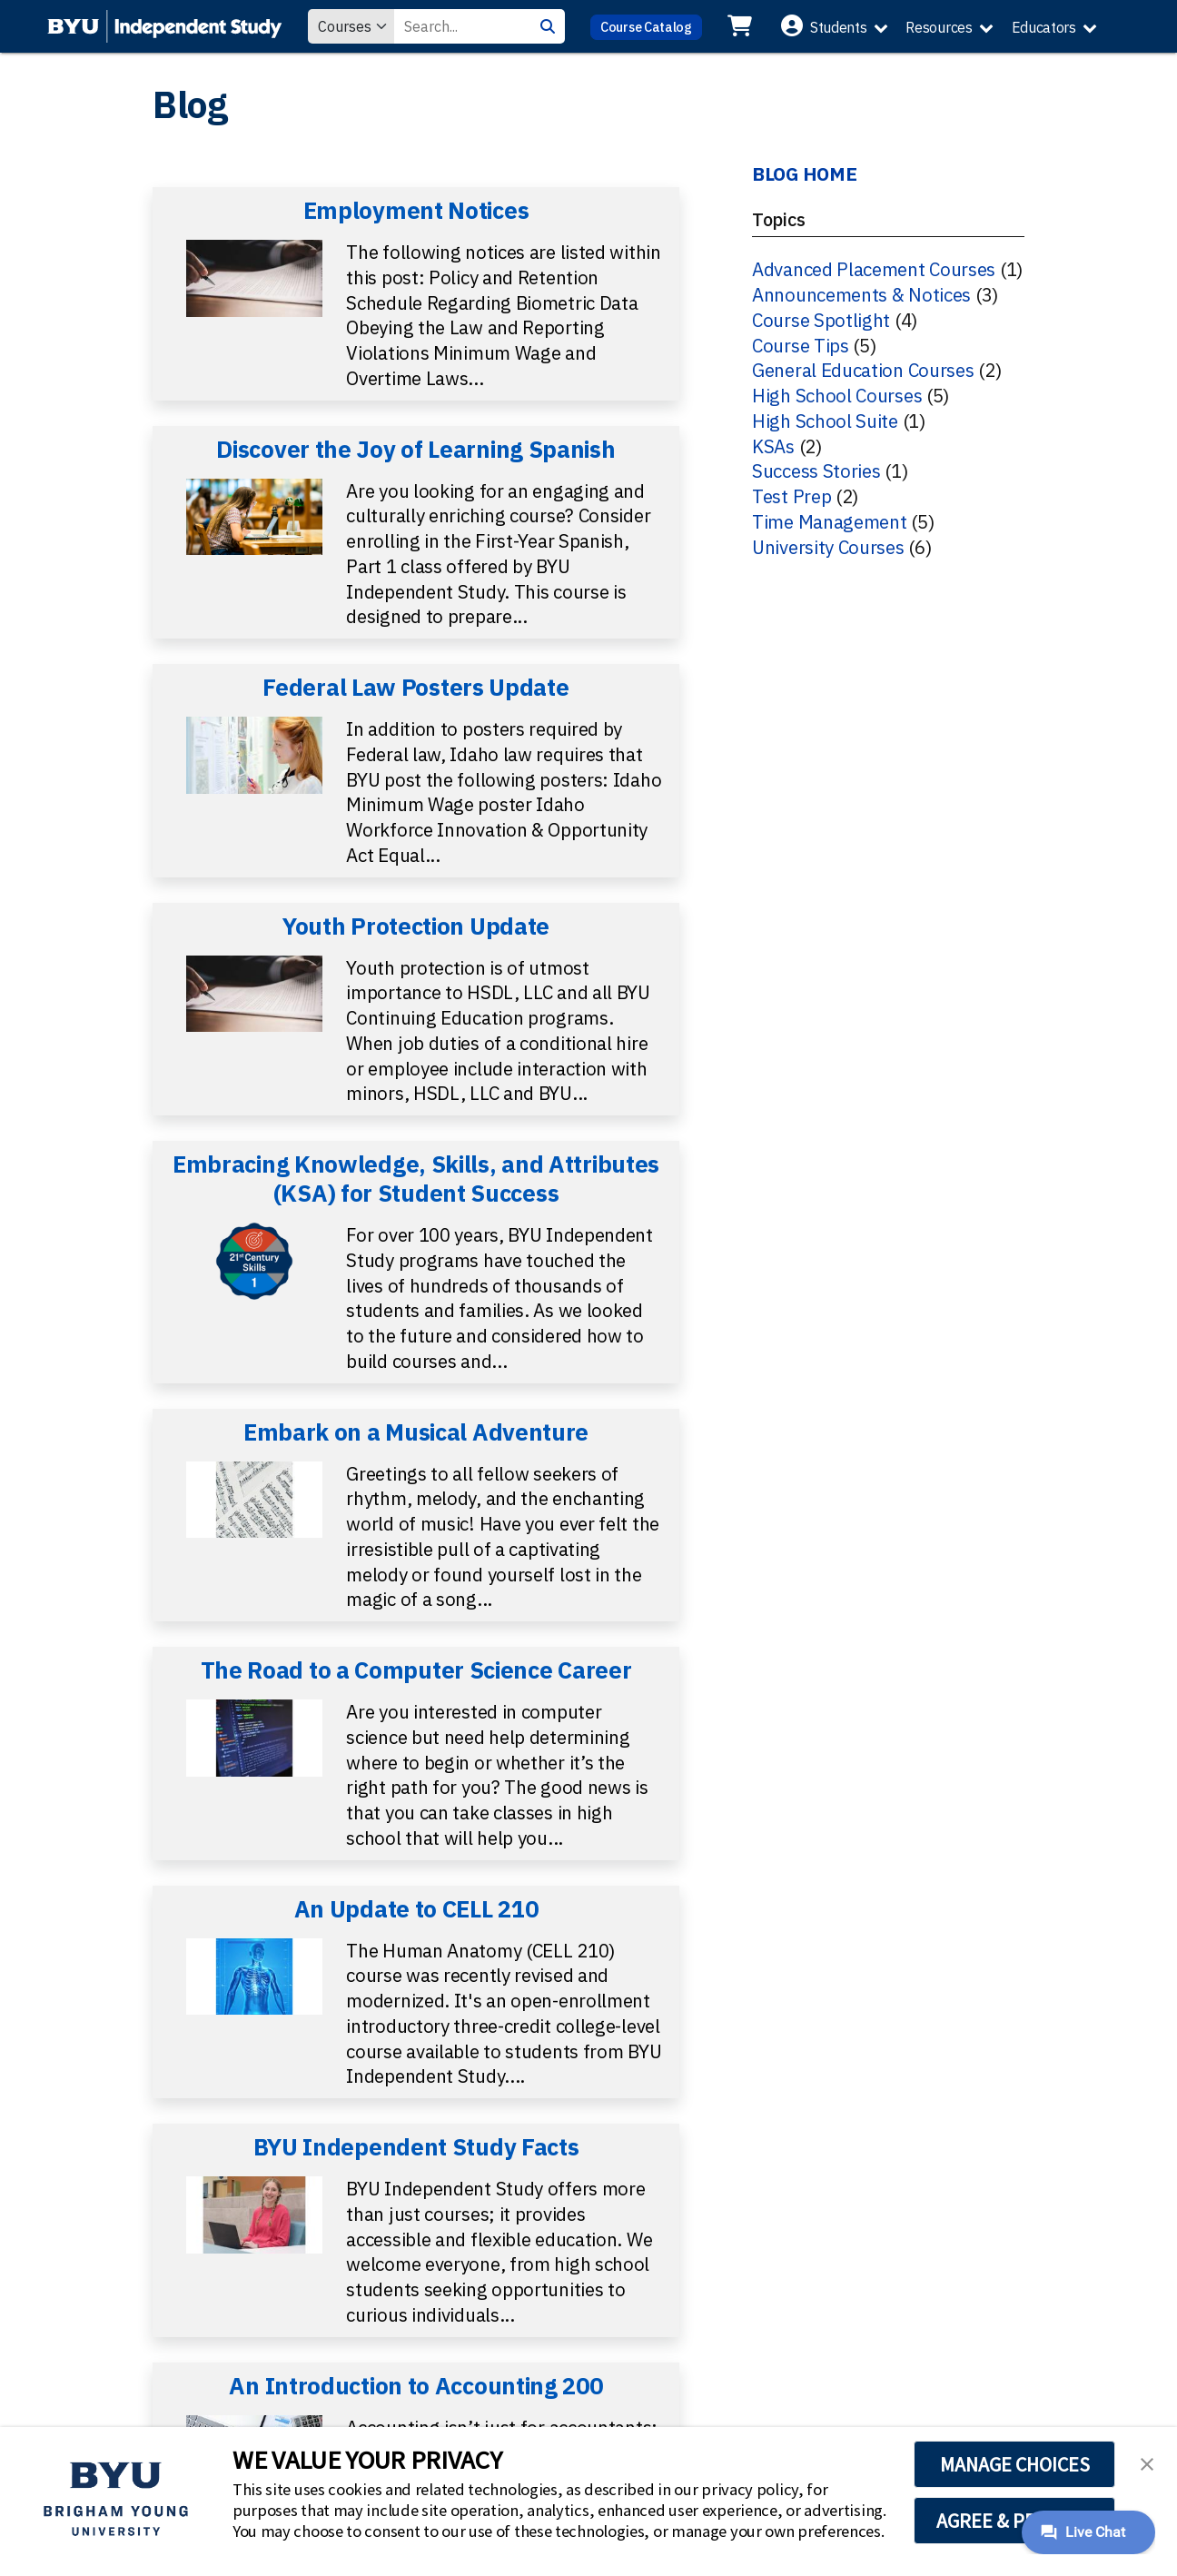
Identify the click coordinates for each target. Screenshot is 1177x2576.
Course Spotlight (821, 320)
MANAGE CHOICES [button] (1015, 2464)
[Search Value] (462, 26)
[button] (1147, 2462)
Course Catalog (646, 26)
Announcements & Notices (861, 294)
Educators (1044, 27)
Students (838, 27)
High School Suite (825, 421)
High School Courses (837, 395)
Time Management (829, 522)
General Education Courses (863, 370)
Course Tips (800, 345)
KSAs (773, 446)
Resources (938, 27)
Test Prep (791, 496)
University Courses (828, 547)
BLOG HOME (804, 174)
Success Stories (816, 471)
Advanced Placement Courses (873, 269)
